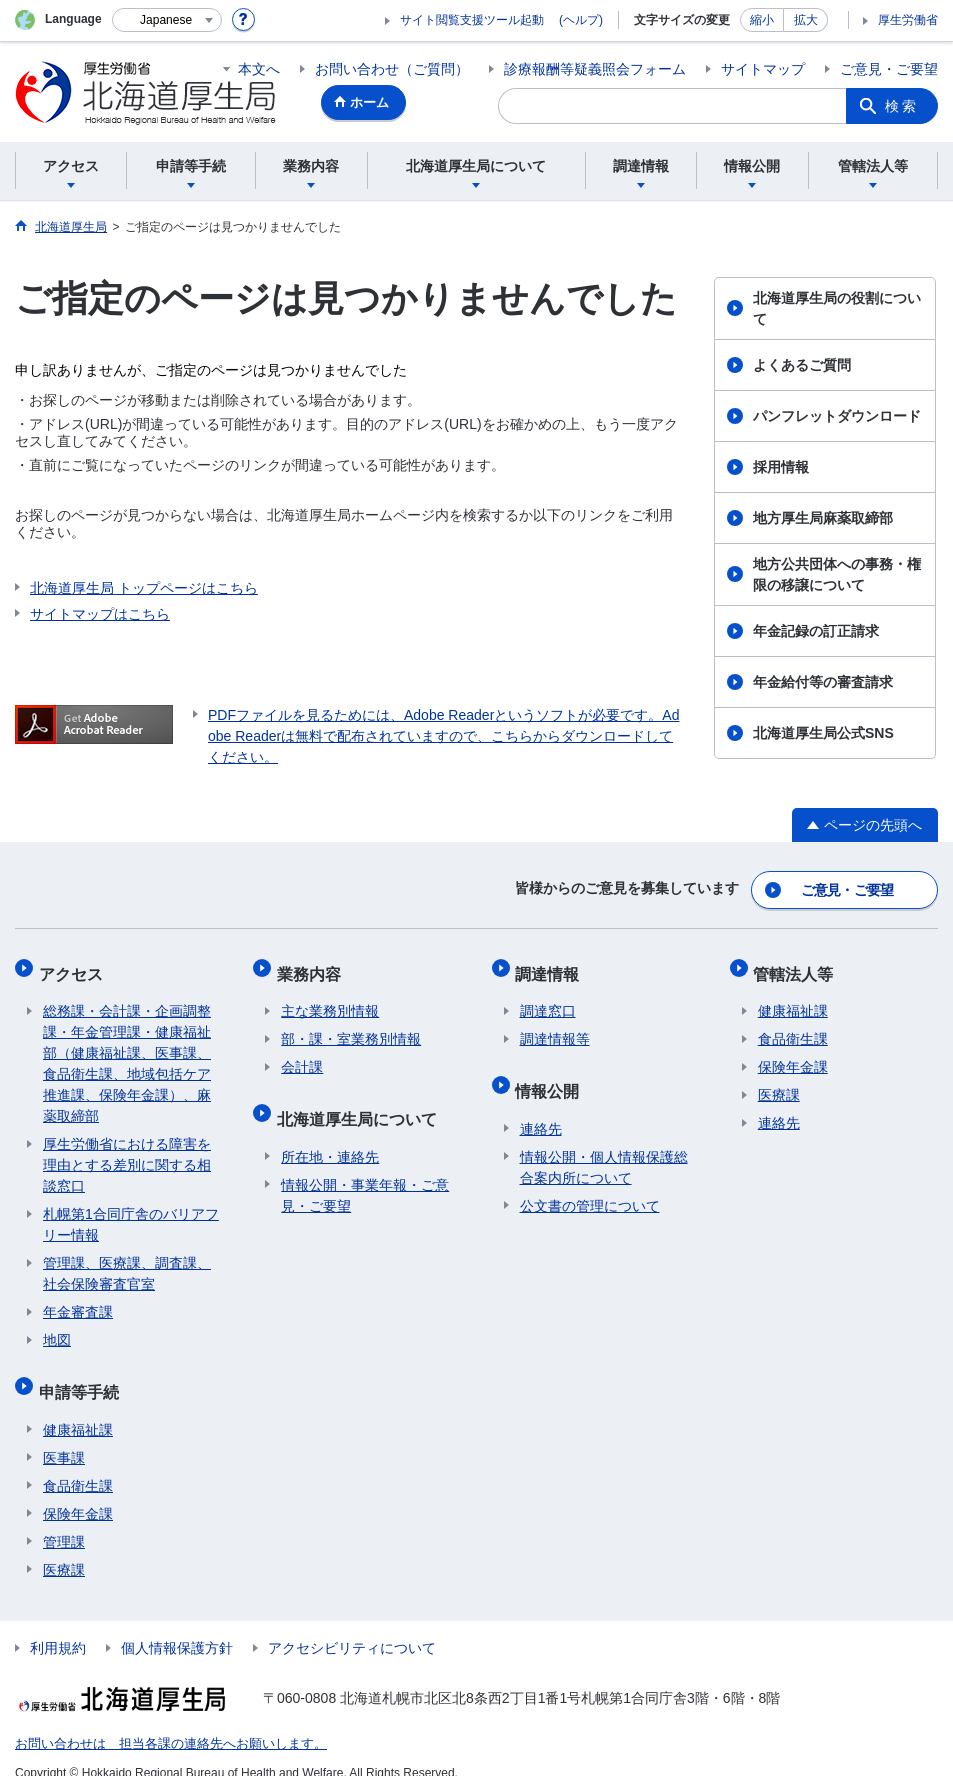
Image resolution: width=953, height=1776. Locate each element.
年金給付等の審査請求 (823, 682)
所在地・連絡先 (330, 1135)
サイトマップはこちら (100, 614)
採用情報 (781, 467)
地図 (57, 1328)
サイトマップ (763, 69)
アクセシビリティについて (352, 1626)
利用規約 (58, 1626)
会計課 (302, 1055)
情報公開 (552, 1073)
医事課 (64, 1436)
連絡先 (541, 1107)
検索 (902, 106)
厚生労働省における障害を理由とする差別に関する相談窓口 (127, 1153)
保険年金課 (78, 1492)
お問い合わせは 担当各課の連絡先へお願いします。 (159, 1722)
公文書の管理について (590, 1184)
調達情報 (552, 965)
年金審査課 (78, 1300)
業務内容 (313, 965)
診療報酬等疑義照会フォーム (595, 69)
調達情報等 (555, 1027)
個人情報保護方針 (177, 1626)
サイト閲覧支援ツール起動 (472, 20)
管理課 (64, 1520)
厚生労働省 (908, 20)
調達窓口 (548, 999)
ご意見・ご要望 (889, 69)
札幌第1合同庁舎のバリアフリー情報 (131, 1212)
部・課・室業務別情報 (351, 1027)
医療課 (64, 1548)
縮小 (762, 20)
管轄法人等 (798, 965)
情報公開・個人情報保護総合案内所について (604, 1145)
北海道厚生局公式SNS (823, 733)
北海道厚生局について (361, 1101)
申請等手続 (83, 1374)
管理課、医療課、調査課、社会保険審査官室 (127, 1261)
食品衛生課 (78, 1464)
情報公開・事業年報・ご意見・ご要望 (365, 1173)
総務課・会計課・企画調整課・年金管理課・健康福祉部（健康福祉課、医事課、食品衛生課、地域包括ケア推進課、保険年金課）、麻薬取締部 (127, 1051)
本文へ (259, 69)
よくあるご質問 (802, 365)
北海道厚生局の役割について (837, 308)
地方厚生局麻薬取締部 (823, 518)
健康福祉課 (78, 1408)
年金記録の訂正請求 (816, 631)
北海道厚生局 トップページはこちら (144, 588)
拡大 (806, 20)
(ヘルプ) (581, 20)
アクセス (75, 965)
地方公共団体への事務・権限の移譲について (837, 574)
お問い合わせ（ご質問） (392, 69)
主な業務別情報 (330, 999)
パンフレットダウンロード (837, 416)
